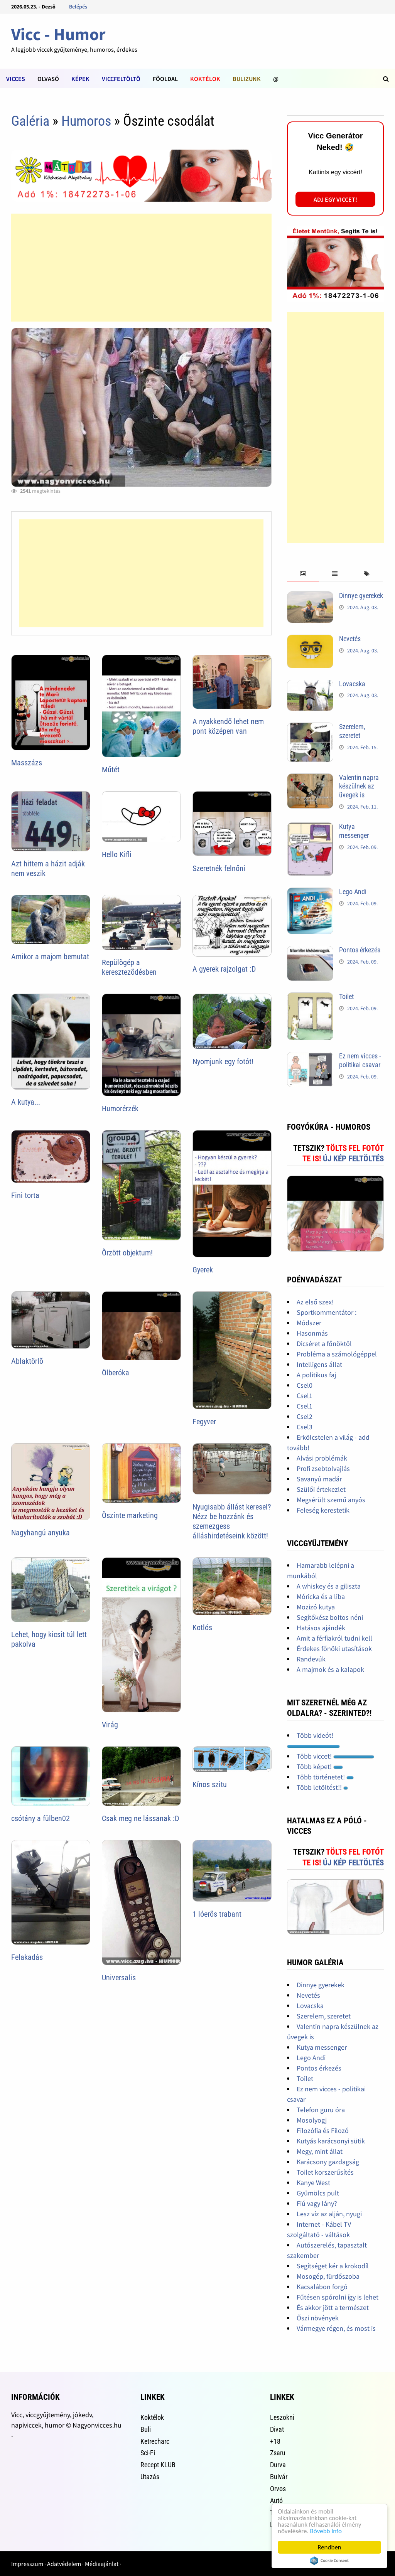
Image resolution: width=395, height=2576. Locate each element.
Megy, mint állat (320, 2151)
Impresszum (27, 2564)
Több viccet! (335, 1756)
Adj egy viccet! (335, 199)
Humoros (86, 121)
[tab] (303, 573)
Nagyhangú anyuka (40, 1532)
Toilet (346, 996)
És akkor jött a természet (333, 2307)
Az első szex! (315, 1301)
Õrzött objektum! (127, 1252)
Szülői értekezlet (321, 1489)
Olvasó (48, 79)
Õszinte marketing (130, 1515)
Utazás (149, 2477)
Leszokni (282, 2417)
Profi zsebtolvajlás (323, 1468)
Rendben (329, 2547)
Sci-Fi (147, 2453)
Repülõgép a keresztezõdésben (129, 967)
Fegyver (204, 1421)
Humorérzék (120, 1108)
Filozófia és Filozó (323, 2130)
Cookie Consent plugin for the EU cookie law (329, 2560)
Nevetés (350, 639)
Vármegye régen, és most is (336, 2328)
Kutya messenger (354, 830)
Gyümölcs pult (318, 2193)
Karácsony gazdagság (328, 2161)
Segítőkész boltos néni (330, 1617)
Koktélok (205, 79)
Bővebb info (326, 2531)
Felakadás (27, 1957)
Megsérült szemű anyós (331, 1499)
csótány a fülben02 (40, 1818)
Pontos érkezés (359, 950)
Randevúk (311, 1658)
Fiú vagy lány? (317, 2203)
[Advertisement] (141, 268)
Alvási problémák (322, 1458)
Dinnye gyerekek (361, 595)
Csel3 (304, 1426)
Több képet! (320, 1766)
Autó (276, 2501)
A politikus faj (316, 1374)
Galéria (30, 121)
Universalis (119, 1977)
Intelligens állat (319, 1364)
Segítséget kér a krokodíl (333, 2265)
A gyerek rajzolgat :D (224, 969)
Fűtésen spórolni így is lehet (337, 2297)
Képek (80, 79)
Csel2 (304, 1416)
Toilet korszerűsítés (325, 2172)
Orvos (278, 2489)
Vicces (15, 79)
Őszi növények (318, 2317)
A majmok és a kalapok (330, 1669)
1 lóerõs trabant (216, 1914)
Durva (278, 2465)
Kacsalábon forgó (322, 2286)
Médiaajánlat (101, 2564)
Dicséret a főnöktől (324, 1343)
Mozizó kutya (316, 1606)
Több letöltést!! (322, 1787)
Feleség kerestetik (323, 1510)
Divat (277, 2429)
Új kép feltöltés (353, 1158)
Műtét (111, 769)
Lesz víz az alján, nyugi (329, 2213)
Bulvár (278, 2477)
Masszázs (26, 762)
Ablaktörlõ (27, 1361)
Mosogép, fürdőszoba (328, 2276)
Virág (110, 1724)
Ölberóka (115, 1372)
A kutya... (25, 1102)
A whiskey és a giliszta (329, 1586)
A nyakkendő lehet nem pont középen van (228, 726)
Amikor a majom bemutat (50, 956)
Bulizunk (247, 79)
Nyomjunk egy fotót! (222, 1061)
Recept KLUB (158, 2465)
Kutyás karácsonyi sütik (331, 2140)
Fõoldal (165, 79)
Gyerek (202, 1269)
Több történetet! (325, 1776)
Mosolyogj (312, 2120)
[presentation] (303, 573)
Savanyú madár (319, 1478)
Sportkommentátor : (326, 1312)
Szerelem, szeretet (352, 731)
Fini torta (25, 1195)
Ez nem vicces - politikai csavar (360, 1060)
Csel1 (304, 1395)
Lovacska (352, 684)
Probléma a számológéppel (337, 1353)
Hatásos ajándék (321, 1627)
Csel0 (304, 1385)
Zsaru (277, 2453)
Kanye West (313, 2182)
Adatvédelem (64, 2564)
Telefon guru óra (321, 2109)
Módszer (309, 1322)
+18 (275, 2441)
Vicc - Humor (58, 34)
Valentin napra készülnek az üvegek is (359, 786)
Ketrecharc (154, 2441)
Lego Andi (352, 892)
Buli (145, 2429)
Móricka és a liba (321, 1596)
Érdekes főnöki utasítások (334, 1648)
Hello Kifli (117, 854)
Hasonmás (312, 1333)
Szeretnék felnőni (218, 868)
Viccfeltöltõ (121, 79)
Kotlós (202, 1627)
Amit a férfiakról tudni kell (334, 1638)
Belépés (78, 6)
